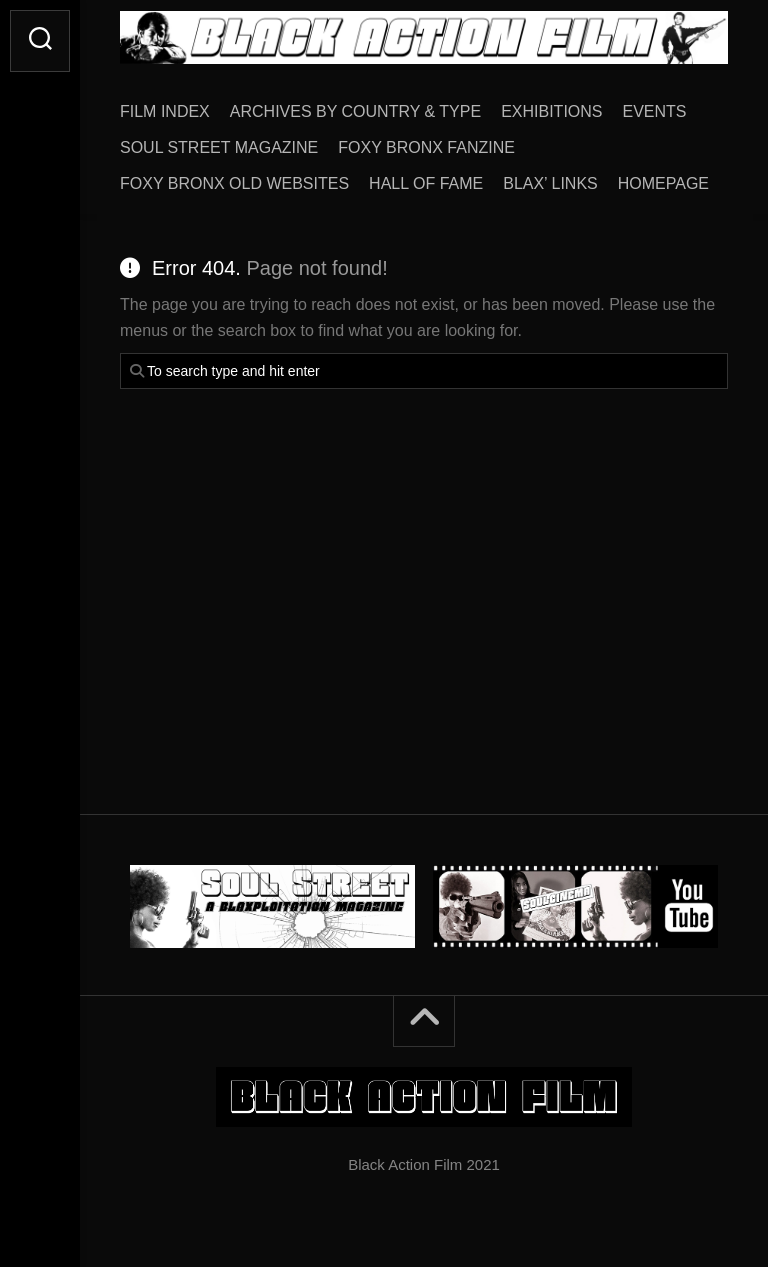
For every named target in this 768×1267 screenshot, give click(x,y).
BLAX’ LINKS (550, 183)
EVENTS (655, 111)
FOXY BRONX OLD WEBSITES (234, 183)
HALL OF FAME (426, 183)
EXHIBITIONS (551, 111)
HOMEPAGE (663, 183)
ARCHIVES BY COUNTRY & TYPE (355, 111)
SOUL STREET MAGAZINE (219, 147)
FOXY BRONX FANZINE (426, 147)
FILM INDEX (165, 111)
